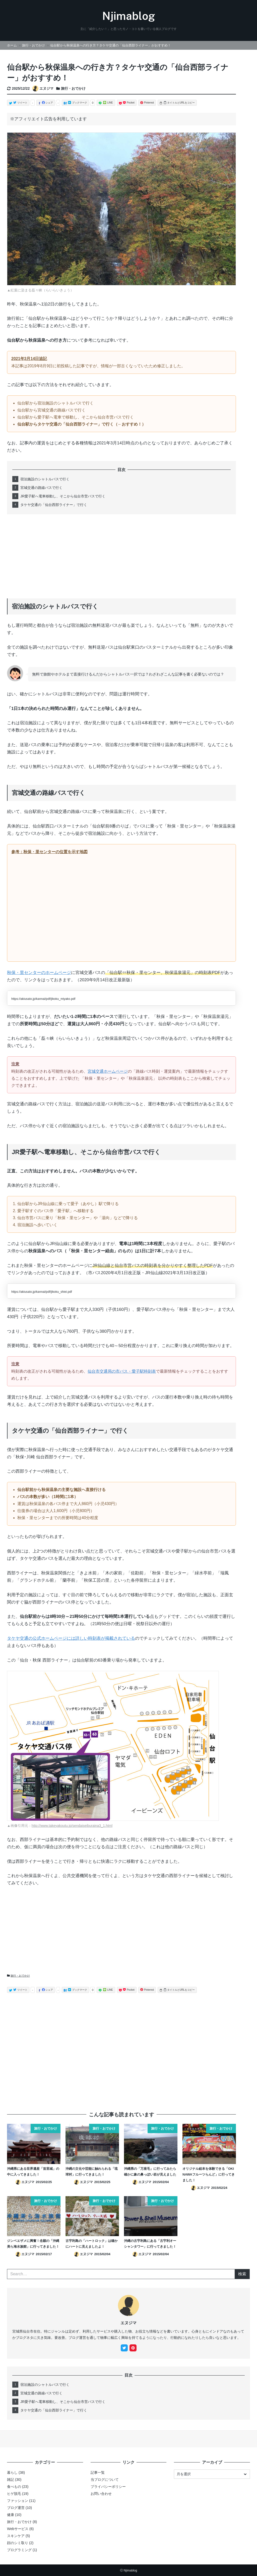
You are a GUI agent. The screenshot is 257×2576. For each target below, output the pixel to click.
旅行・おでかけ (73, 88)
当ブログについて (105, 2480)
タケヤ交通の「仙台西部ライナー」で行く (53, 505)
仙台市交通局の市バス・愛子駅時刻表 (122, 1371)
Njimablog (128, 16)
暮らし (12, 2472)
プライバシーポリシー (108, 2487)
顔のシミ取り (17, 2543)
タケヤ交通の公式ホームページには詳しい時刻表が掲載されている (71, 1638)
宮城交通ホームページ (108, 1071)
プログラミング (19, 2550)
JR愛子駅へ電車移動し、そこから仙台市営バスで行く (62, 496)
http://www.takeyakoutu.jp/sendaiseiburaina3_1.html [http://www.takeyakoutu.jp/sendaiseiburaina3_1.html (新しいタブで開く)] (72, 1826)
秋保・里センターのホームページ (39, 972)
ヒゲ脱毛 (14, 2494)
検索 (242, 2274)
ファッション (17, 2501)
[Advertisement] (82, 552)
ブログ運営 (16, 2508)
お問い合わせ (101, 2494)
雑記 (10, 2480)
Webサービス (17, 2529)
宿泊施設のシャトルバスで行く (45, 479)
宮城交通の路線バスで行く (41, 488)
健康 (10, 2515)
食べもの (14, 2487)
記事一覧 (98, 2472)
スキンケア (16, 2536)
